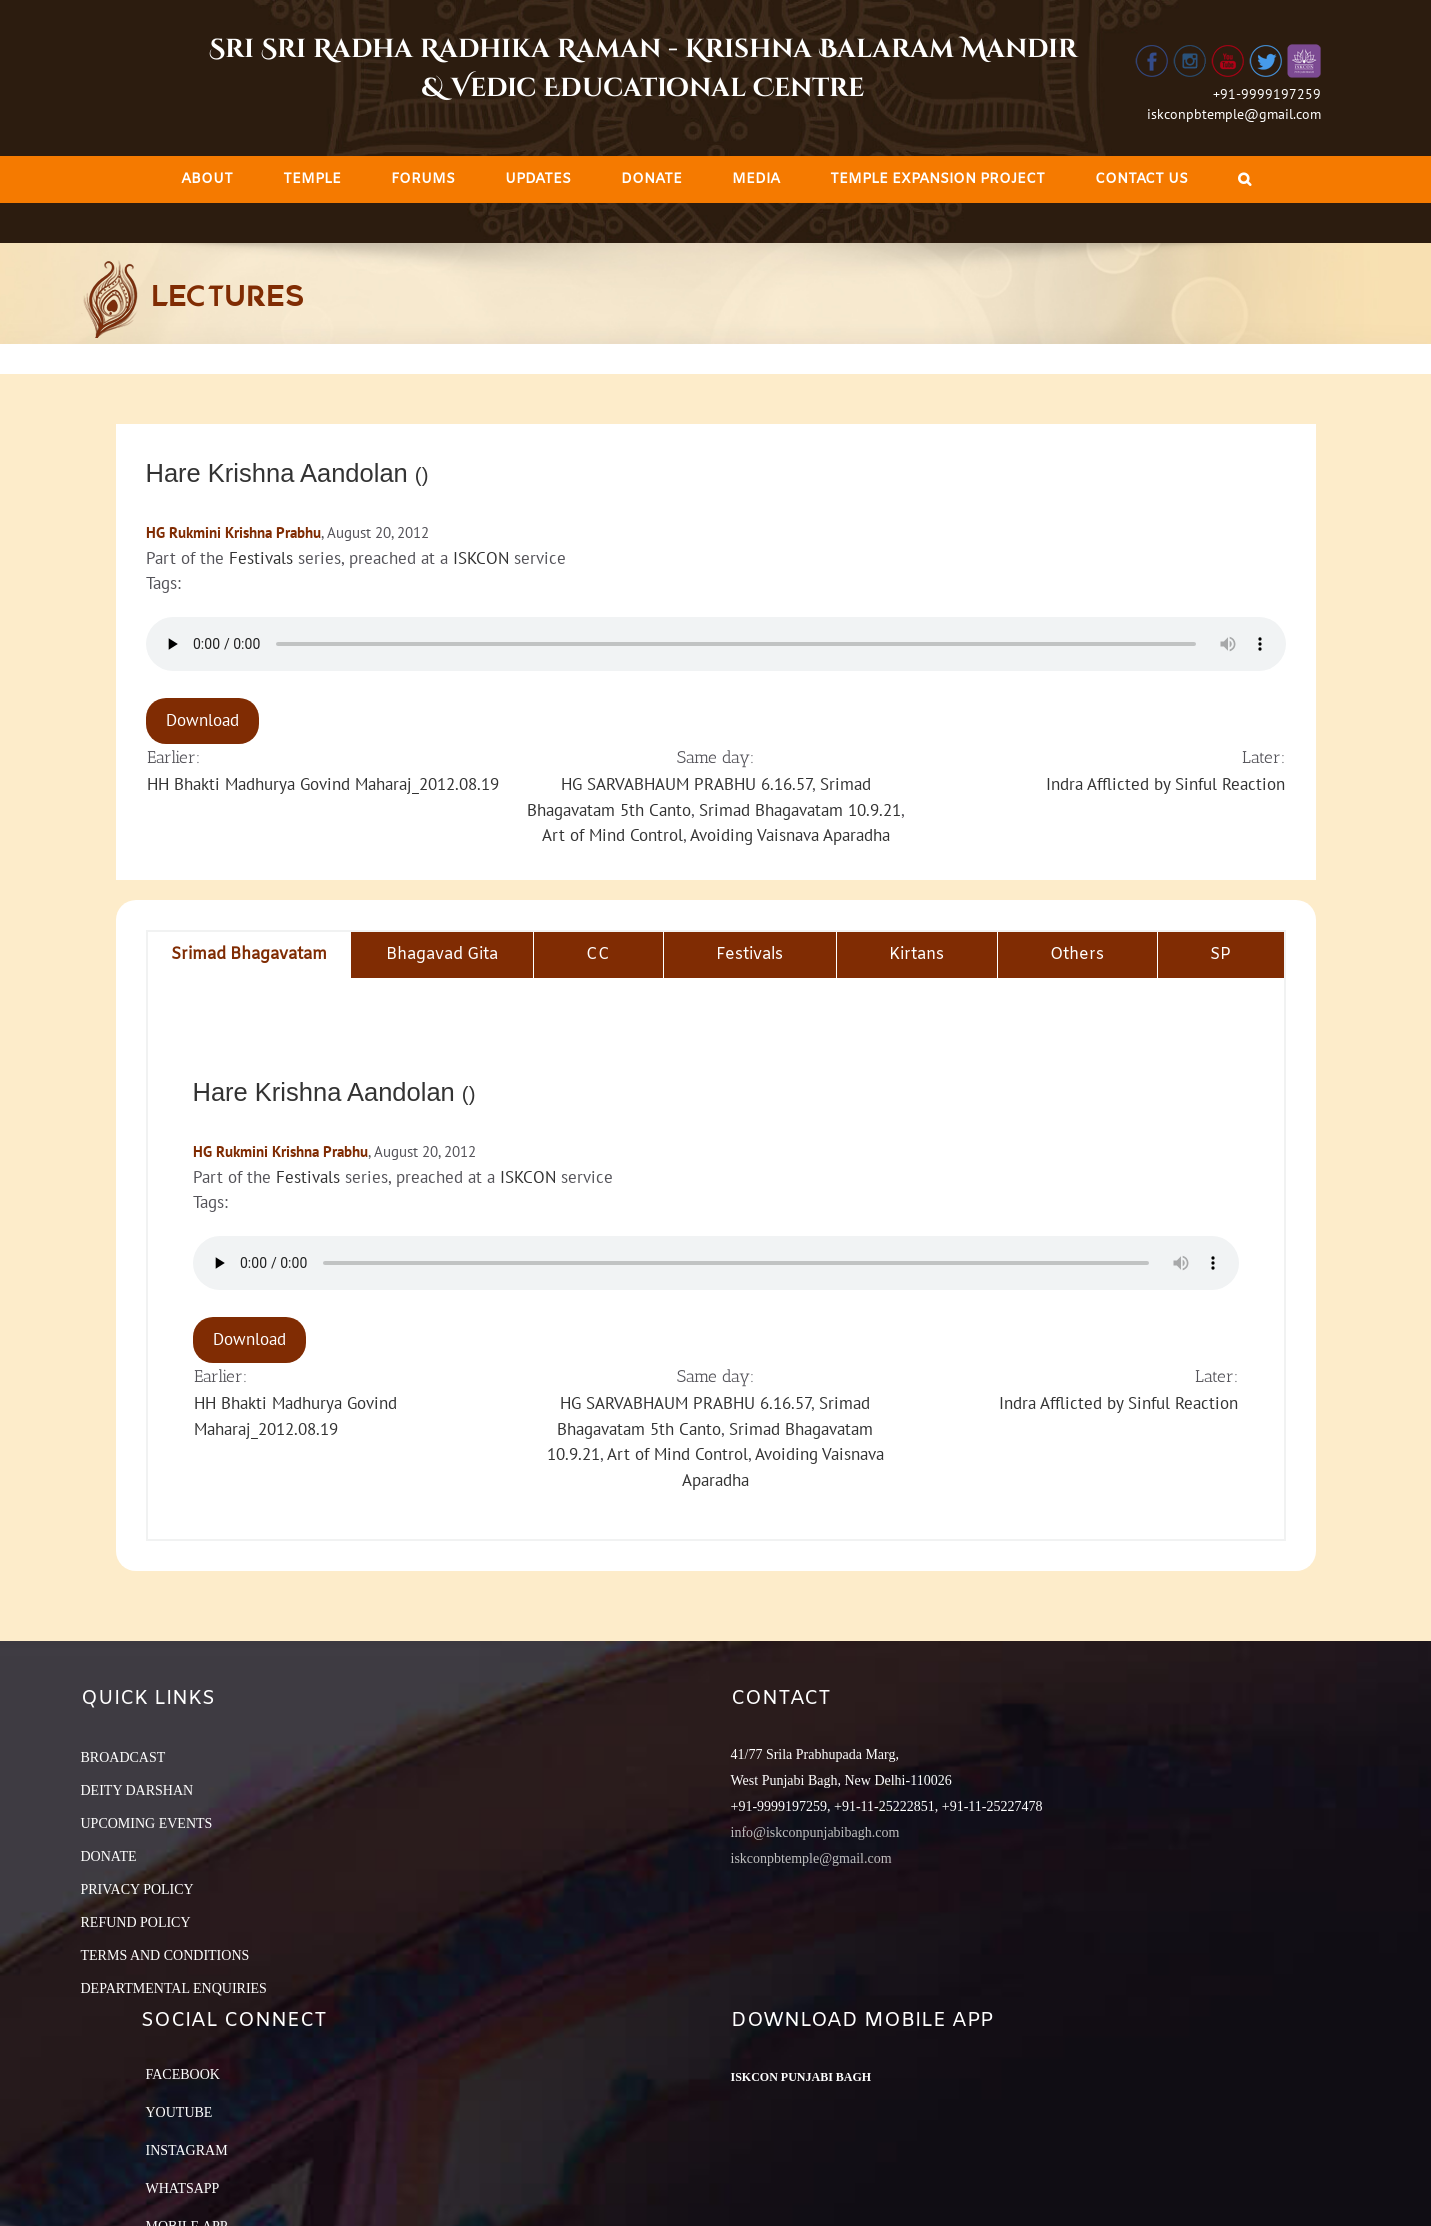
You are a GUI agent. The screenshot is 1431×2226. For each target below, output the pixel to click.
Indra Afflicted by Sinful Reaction (1165, 784)
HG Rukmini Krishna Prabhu (233, 532)
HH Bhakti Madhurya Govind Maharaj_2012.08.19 (323, 784)
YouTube (179, 2112)
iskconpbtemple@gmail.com (1234, 114)
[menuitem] (207, 179)
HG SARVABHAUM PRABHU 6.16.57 (686, 784)
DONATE (109, 1856)
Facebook (183, 2074)
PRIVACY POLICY (137, 1889)
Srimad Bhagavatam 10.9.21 (800, 810)
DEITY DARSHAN (137, 1790)
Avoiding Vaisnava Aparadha (790, 835)
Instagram (187, 2150)
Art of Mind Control (612, 835)
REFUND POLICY (136, 1922)
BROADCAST (123, 1757)
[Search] (1244, 179)
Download (202, 720)
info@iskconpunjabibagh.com (815, 1832)
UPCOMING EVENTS (147, 1823)
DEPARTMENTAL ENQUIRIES (174, 1988)
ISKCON (481, 558)
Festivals (261, 558)
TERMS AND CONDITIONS (165, 1955)
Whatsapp (183, 2188)
